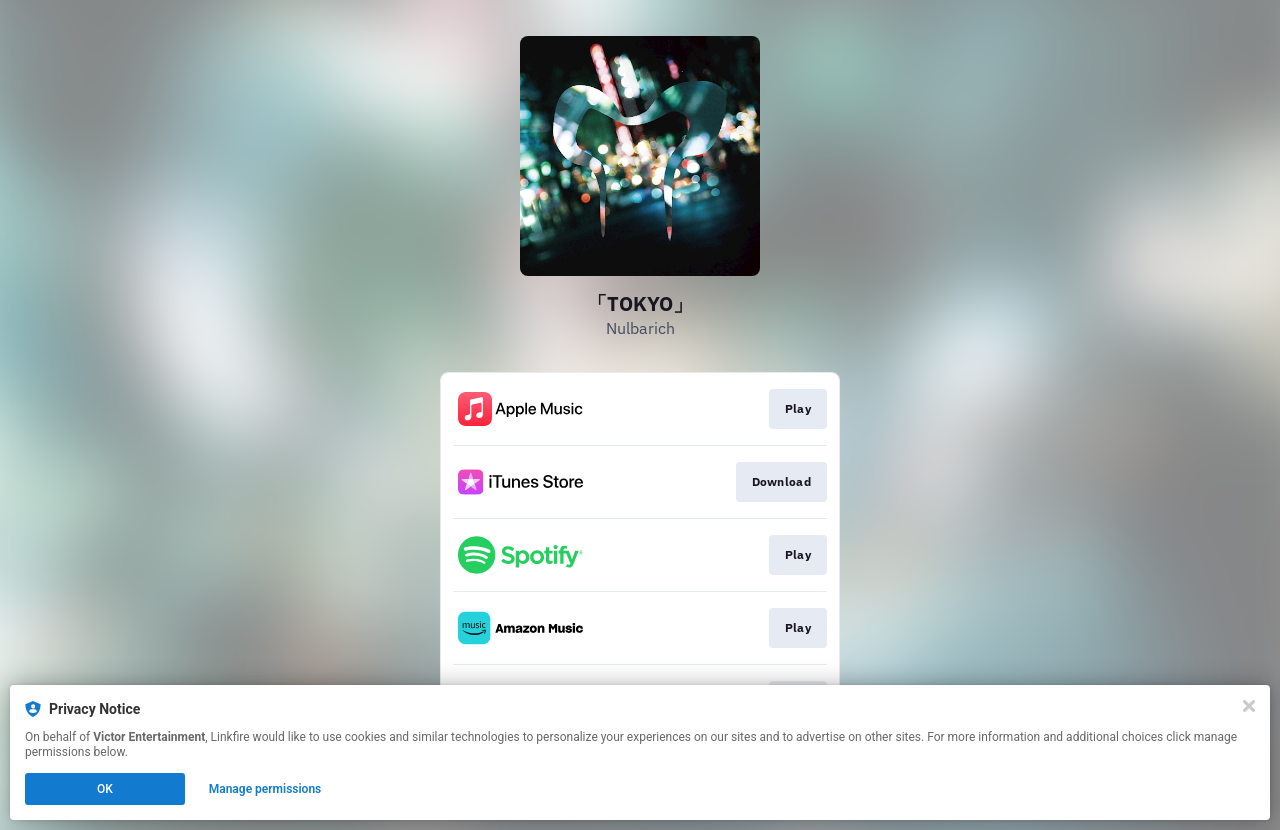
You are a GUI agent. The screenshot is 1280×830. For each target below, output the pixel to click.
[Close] (1249, 706)
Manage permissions (265, 789)
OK (105, 789)
